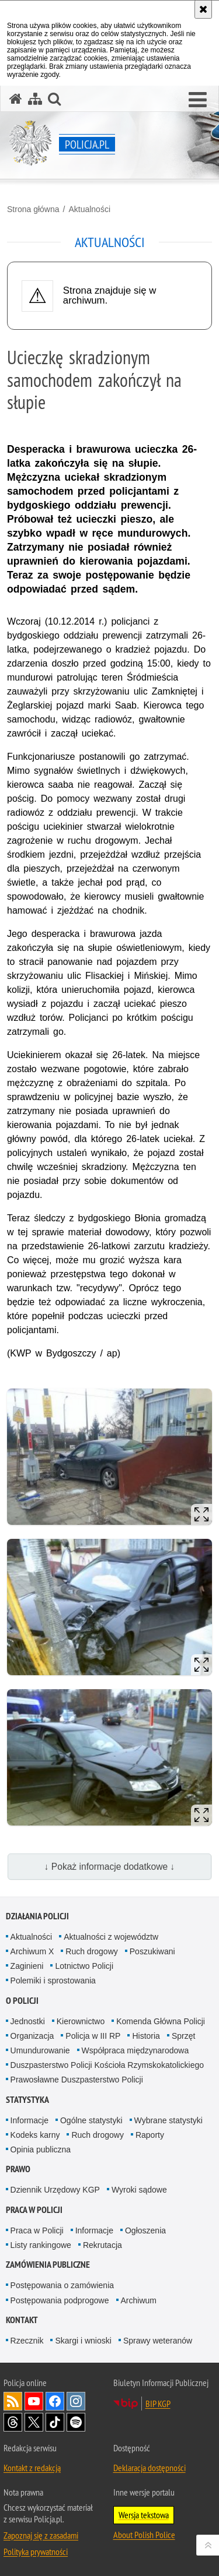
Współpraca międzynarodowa (135, 2050)
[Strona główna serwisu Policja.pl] (15, 98)
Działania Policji (37, 1916)
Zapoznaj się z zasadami (41, 2535)
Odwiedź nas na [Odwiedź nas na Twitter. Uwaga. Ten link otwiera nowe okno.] (34, 2422)
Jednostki (28, 2021)
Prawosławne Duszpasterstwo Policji (77, 2079)
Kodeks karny (35, 2135)
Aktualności (89, 209)
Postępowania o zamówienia (62, 2285)
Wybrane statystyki (168, 2120)
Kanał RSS (13, 2401)
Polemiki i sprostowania (53, 1980)
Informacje (29, 2120)
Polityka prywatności (36, 2551)
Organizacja (32, 2036)
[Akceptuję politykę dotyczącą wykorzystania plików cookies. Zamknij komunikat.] (203, 9)
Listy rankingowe (41, 2245)
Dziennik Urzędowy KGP (55, 2189)
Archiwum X (32, 1951)
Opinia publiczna (41, 2149)
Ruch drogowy (91, 1951)
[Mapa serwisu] (35, 98)
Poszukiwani (152, 1951)
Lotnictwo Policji (84, 1966)
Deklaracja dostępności (149, 2467)
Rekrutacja (102, 2245)
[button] (198, 100)
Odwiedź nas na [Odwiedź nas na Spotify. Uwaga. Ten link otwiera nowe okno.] (76, 2422)
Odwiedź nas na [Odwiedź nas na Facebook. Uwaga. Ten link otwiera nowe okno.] (55, 2401)
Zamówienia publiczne (48, 2264)
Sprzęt (183, 2036)
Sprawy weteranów (157, 2340)
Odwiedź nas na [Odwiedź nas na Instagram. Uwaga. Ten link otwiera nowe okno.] (76, 2401)
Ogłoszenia (145, 2230)
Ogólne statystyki (91, 2120)
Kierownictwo (81, 2021)
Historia (145, 2036)
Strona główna (33, 209)
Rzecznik (27, 2340)
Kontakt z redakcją (32, 2467)
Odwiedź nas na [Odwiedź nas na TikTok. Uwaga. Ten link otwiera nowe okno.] (55, 2422)
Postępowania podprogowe (60, 2300)
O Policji (22, 2000)
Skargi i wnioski (83, 2340)
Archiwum (139, 2300)
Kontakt (22, 2320)
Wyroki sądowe (139, 2189)
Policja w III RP (92, 2036)
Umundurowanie (40, 2050)
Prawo (18, 2169)
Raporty (149, 2135)
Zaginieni (27, 1966)
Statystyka (27, 2100)
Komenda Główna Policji (160, 2021)
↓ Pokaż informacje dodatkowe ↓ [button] (109, 1867)
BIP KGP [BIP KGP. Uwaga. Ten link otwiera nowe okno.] (158, 2403)
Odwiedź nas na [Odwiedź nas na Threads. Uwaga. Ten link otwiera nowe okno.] (13, 2422)
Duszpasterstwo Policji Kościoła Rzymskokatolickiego (107, 2065)
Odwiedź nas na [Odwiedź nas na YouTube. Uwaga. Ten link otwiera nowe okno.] (34, 2401)
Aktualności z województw (111, 1936)
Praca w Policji (34, 2210)
